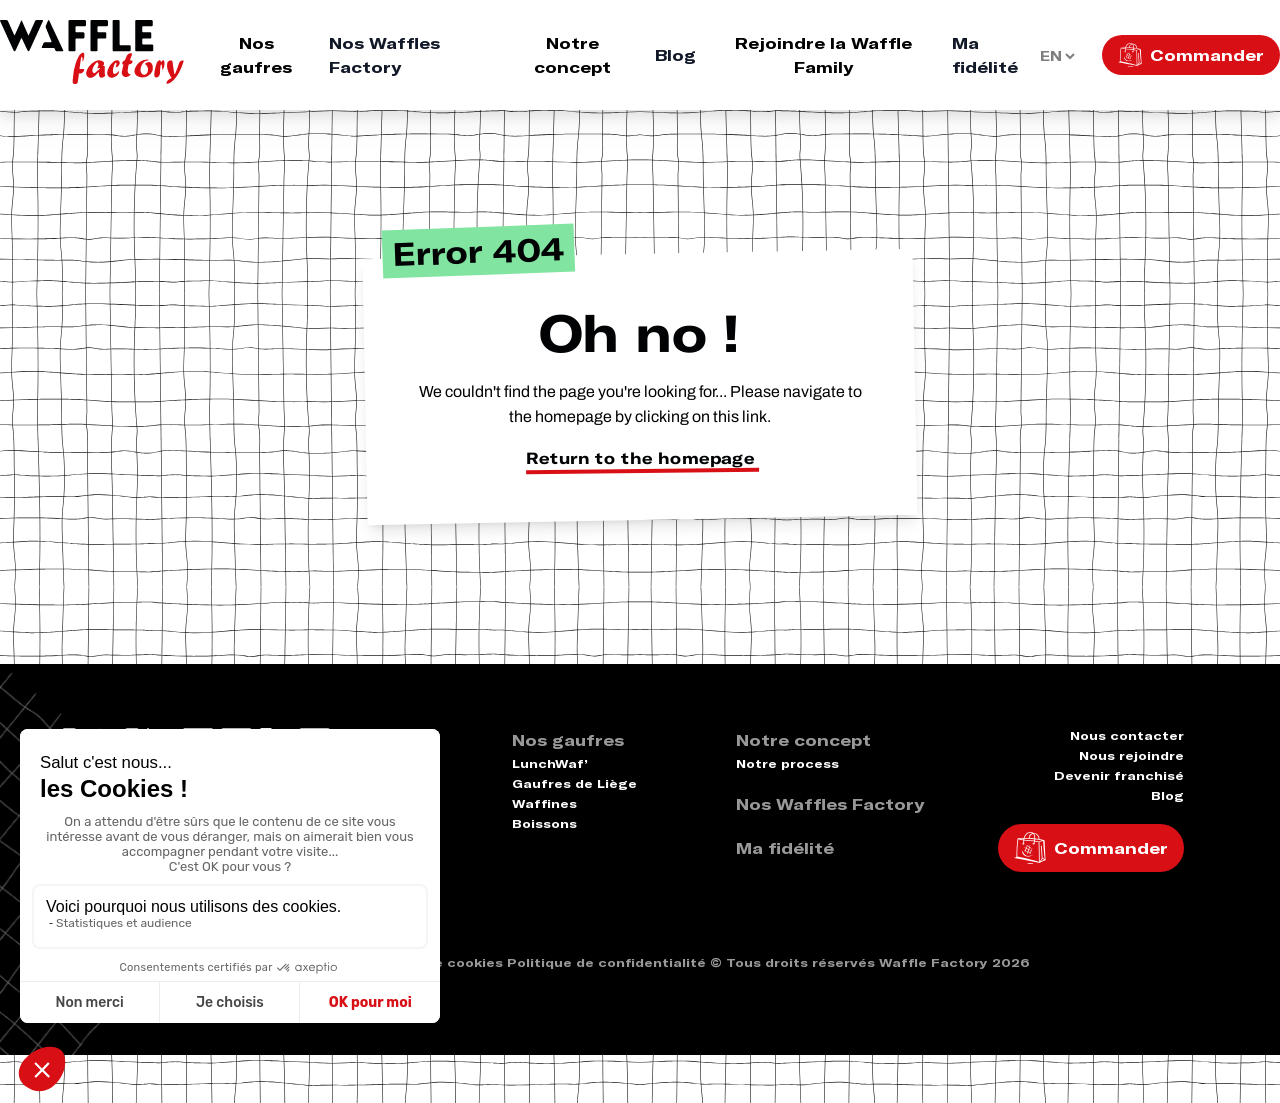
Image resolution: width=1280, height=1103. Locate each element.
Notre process (787, 763)
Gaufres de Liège (574, 783)
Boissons (544, 823)
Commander (1207, 55)
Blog (675, 55)
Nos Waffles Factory (384, 55)
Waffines (544, 803)
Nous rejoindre (1131, 755)
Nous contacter (1127, 735)
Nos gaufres (256, 55)
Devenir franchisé (1119, 775)
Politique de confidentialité (606, 962)
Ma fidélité (985, 55)
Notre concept (572, 55)
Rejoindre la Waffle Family (823, 55)
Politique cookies (440, 962)
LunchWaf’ (550, 763)
